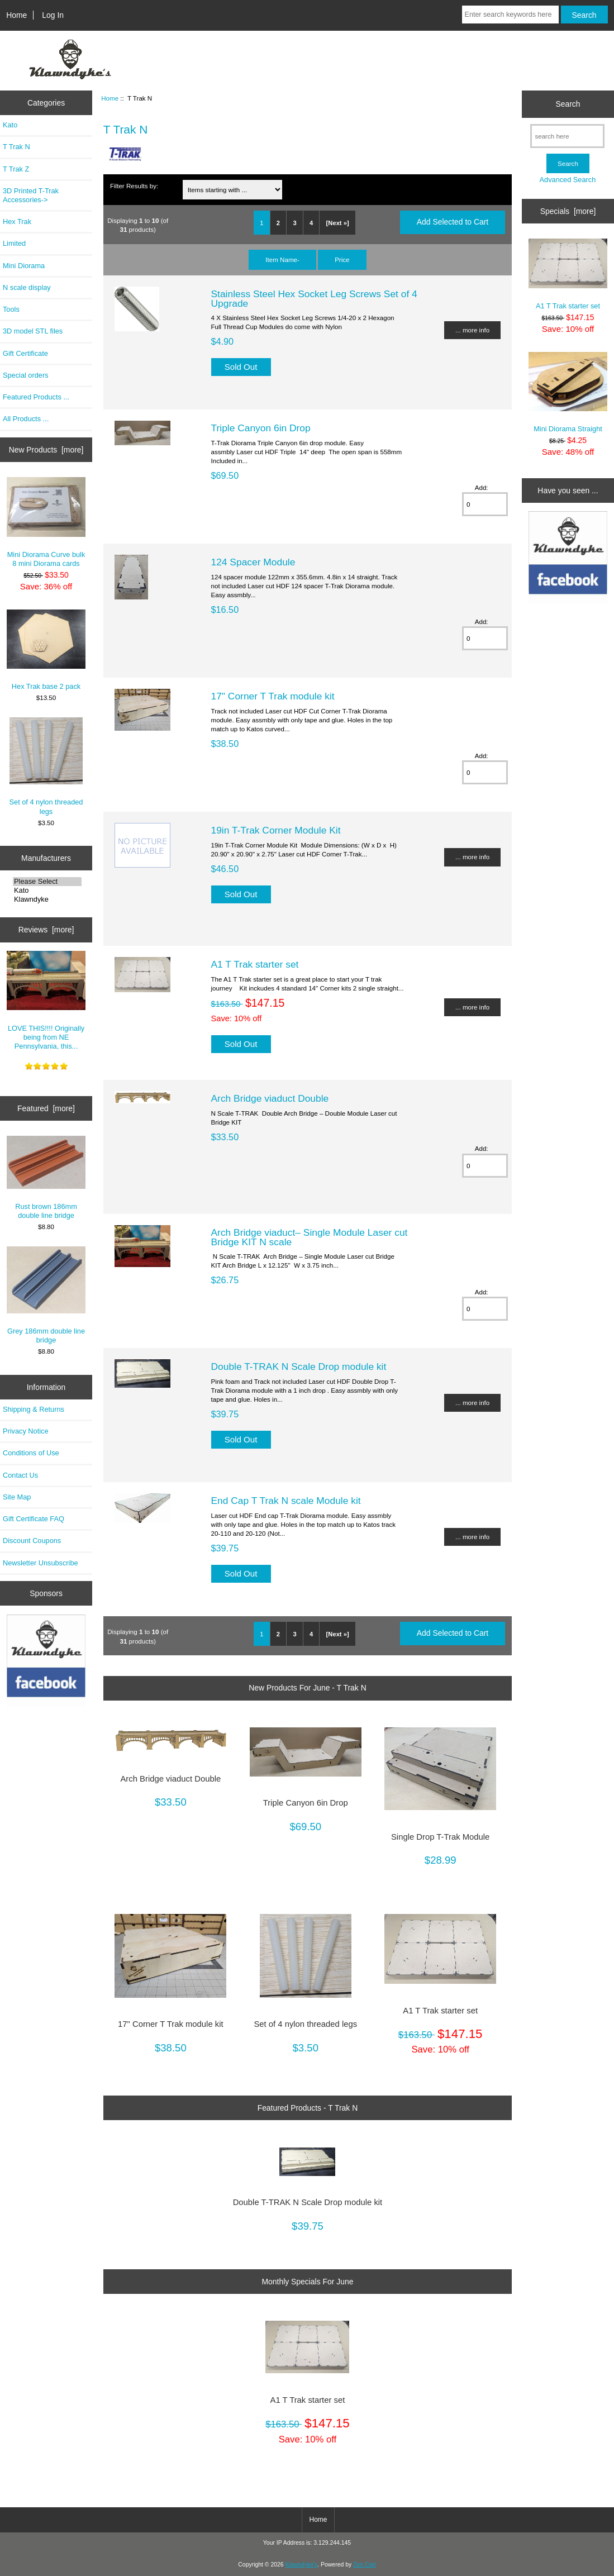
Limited (14, 243)
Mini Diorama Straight (568, 393)
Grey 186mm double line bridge (46, 1295)
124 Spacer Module (253, 562)
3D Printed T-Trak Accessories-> (31, 195)
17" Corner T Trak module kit (273, 696)
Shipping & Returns (33, 1409)
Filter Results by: (134, 185)
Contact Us (20, 1475)
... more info (472, 330)
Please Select (47, 881)
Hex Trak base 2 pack (46, 650)
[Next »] (337, 223)
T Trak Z (16, 169)
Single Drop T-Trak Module (440, 1836)
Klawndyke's (301, 2564)
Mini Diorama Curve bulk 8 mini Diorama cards (46, 522)
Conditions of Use (31, 1453)
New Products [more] (46, 449)
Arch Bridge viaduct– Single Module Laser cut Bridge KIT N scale (309, 1237)
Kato (10, 125)
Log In (53, 15)
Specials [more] (568, 211)
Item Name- (282, 259)
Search (567, 103)
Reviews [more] (46, 929)
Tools (11, 309)
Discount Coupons (32, 1540)
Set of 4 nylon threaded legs (46, 766)
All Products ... (26, 419)
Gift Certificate (25, 353)
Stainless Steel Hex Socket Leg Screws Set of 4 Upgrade (314, 298)
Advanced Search (568, 179)
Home (16, 15)
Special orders (26, 375)
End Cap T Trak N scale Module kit (286, 1500)
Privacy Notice (25, 1431)
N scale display (27, 287)
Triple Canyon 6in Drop (261, 428)
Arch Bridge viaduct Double (270, 1098)
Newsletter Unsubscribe (40, 1563)
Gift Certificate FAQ (33, 1519)
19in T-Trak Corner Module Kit (276, 830)
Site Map (17, 1497)
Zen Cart (364, 2564)
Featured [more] (46, 1108)
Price (342, 259)
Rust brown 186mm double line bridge (46, 1178)
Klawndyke (47, 899)
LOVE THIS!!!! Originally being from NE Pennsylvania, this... (46, 1000)
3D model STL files (33, 331)
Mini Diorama (24, 265)
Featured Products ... (36, 397)
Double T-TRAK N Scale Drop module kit (299, 1366)
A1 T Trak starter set (255, 964)
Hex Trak (17, 221)
